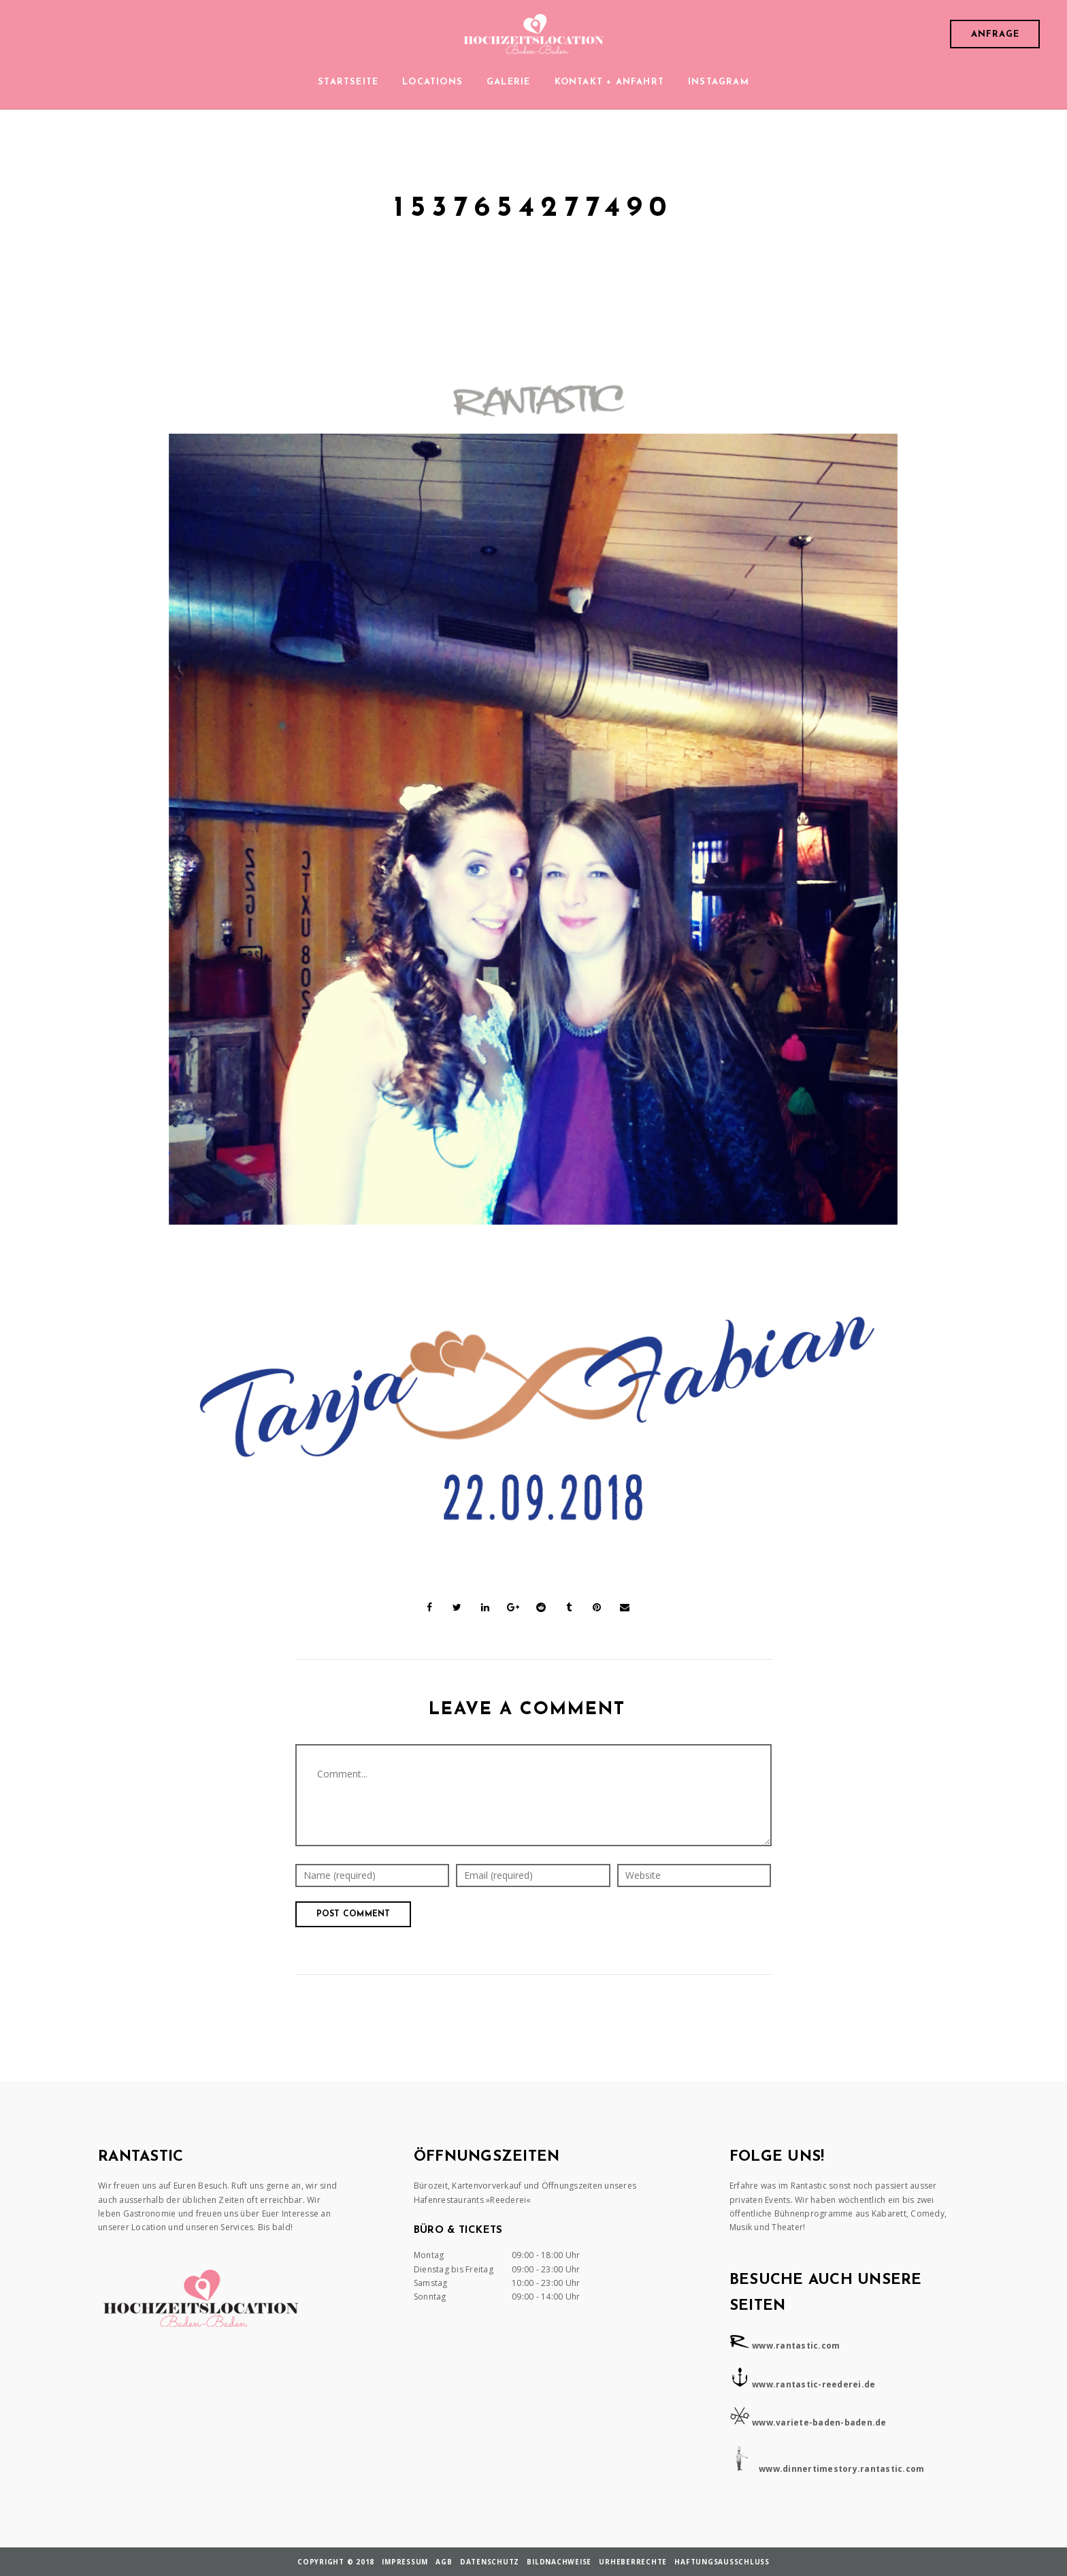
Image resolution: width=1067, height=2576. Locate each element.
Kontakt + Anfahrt (609, 82)
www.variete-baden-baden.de (819, 2422)
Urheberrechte (633, 2561)
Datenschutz (489, 2561)
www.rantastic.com (796, 2345)
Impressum (405, 2561)
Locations (432, 82)
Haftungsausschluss (722, 2561)
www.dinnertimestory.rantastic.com (841, 2469)
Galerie (508, 82)
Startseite (348, 82)
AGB (444, 2561)
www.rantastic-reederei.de (813, 2384)
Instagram (718, 82)
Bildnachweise (559, 2561)
